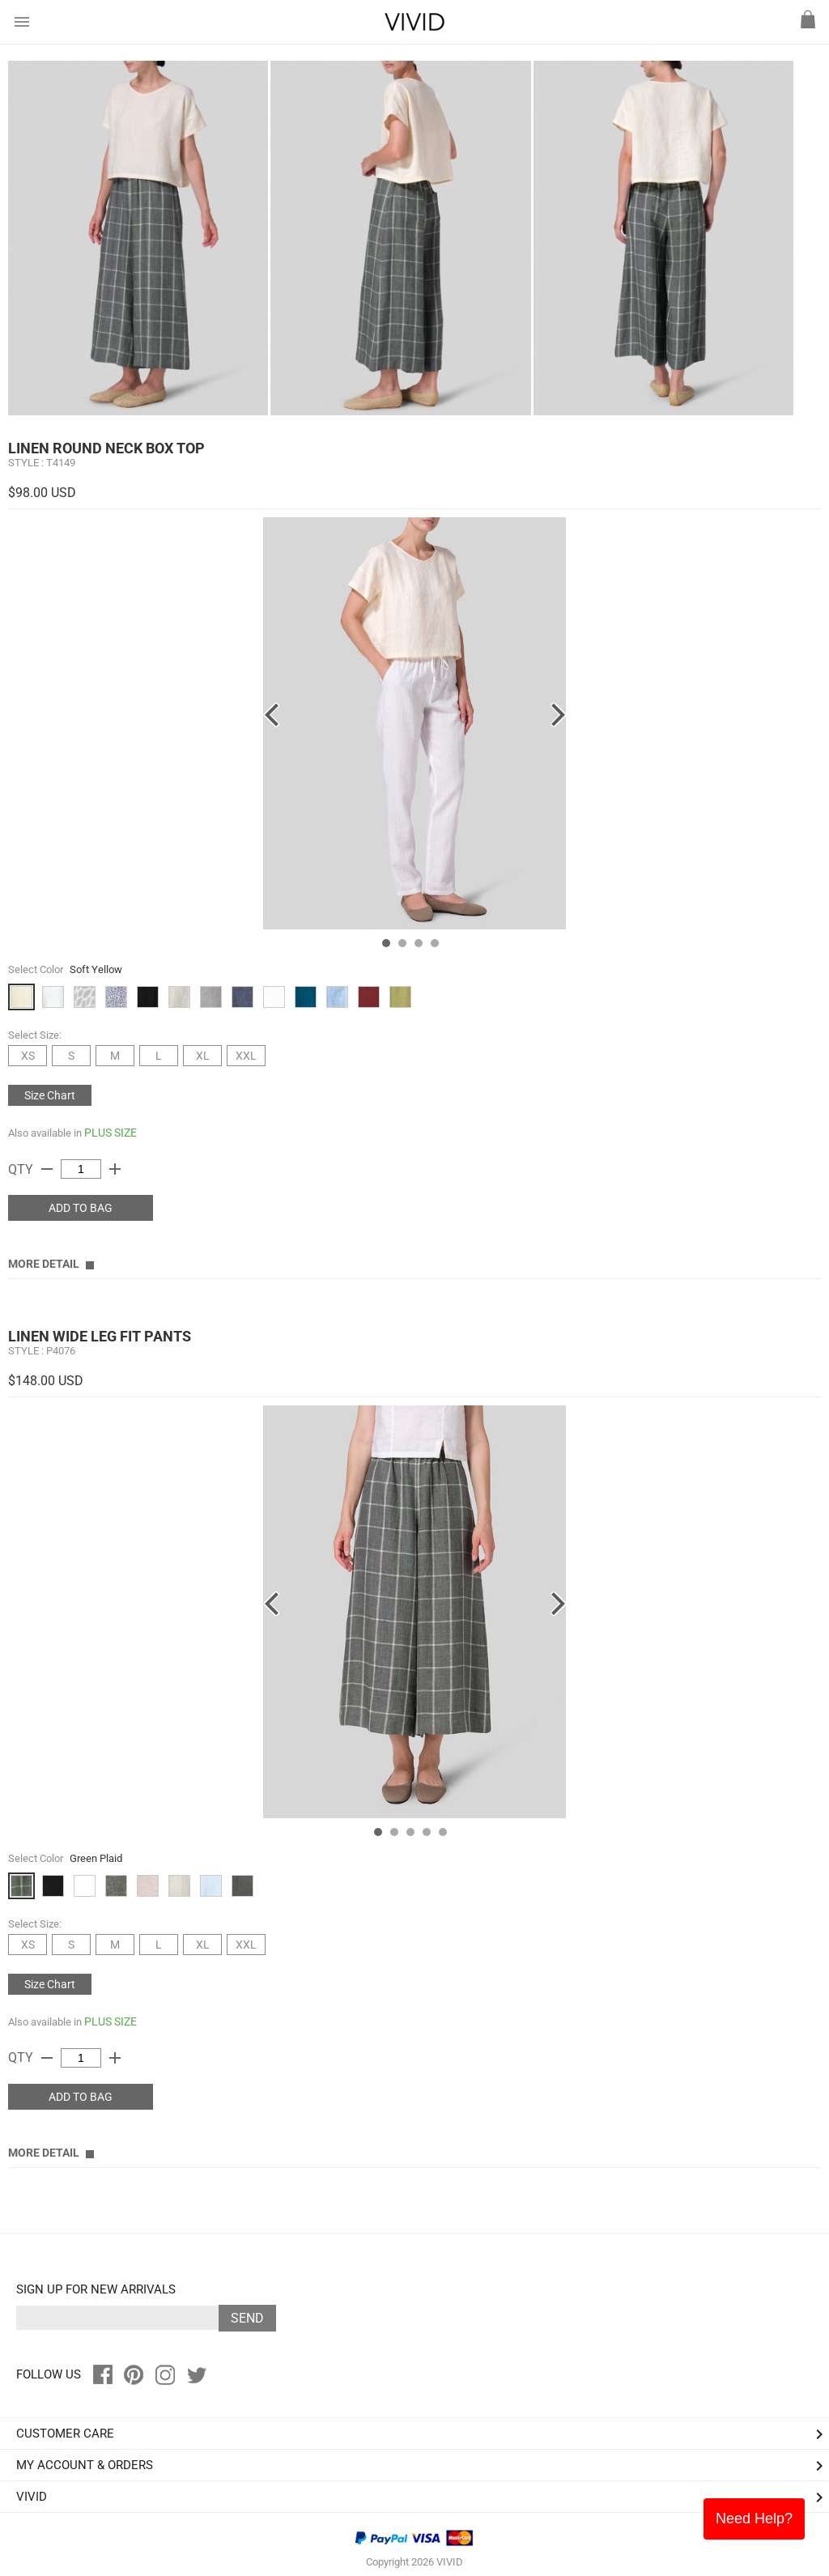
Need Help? (754, 2518)
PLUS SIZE (110, 1132)
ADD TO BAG (81, 1207)
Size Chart (49, 1095)
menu (22, 22)
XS (28, 1055)
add (115, 1169)
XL (203, 1055)
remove (47, 1169)
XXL (246, 1055)
